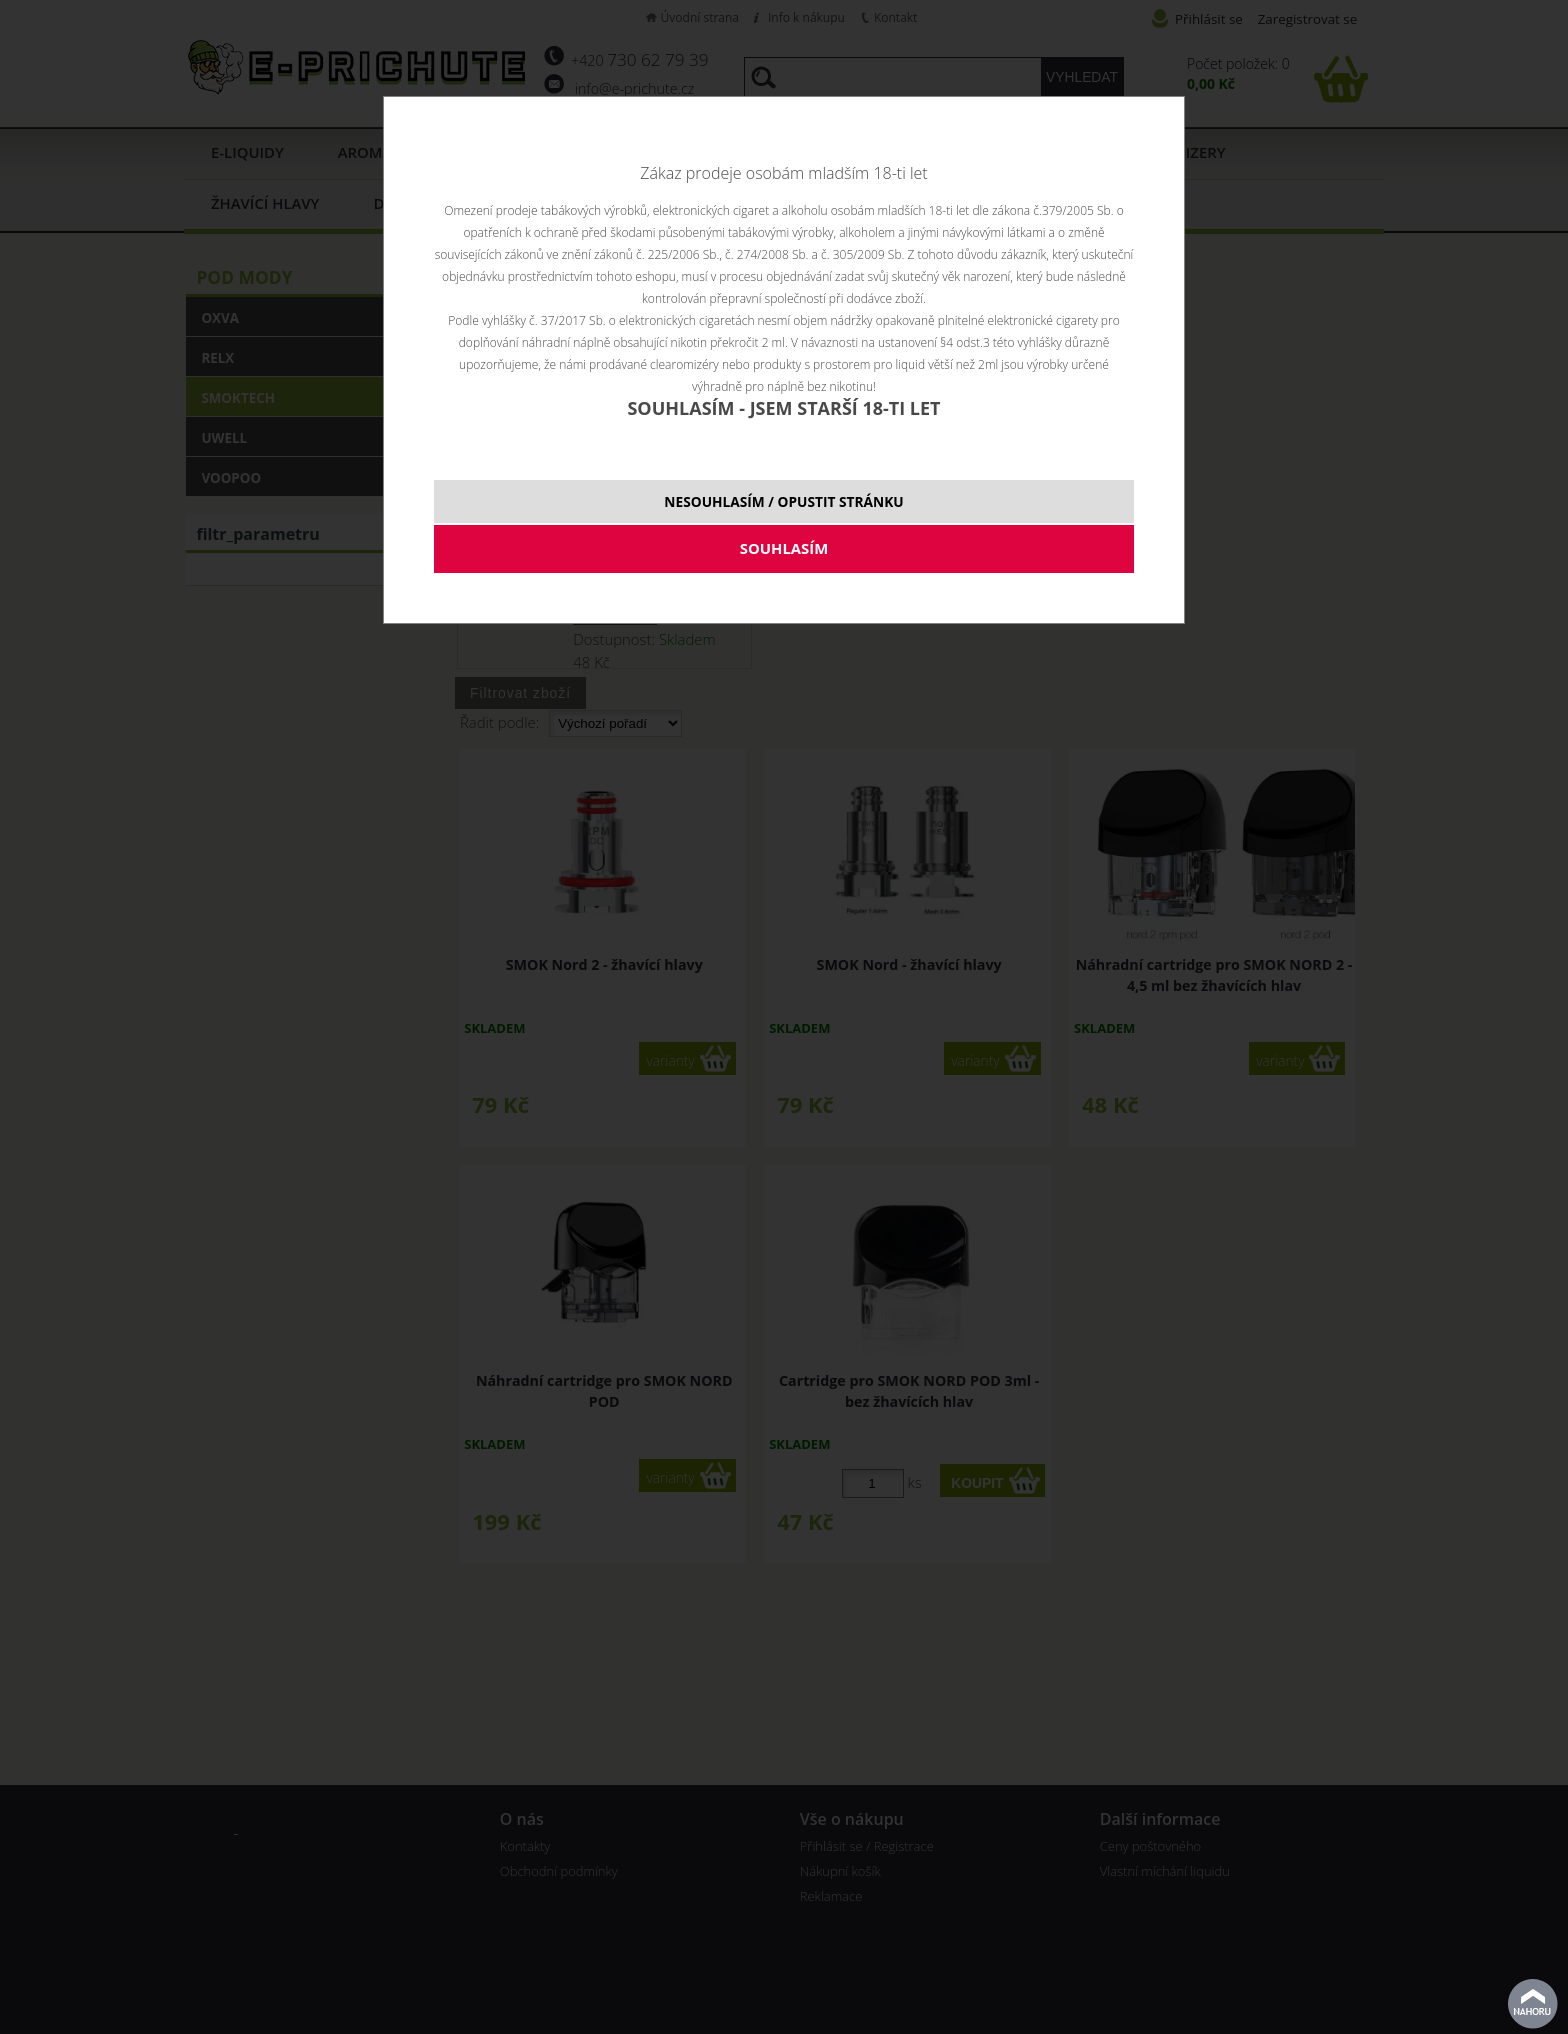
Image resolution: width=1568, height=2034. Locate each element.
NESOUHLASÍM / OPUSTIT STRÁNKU (783, 501)
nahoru (1533, 2004)
